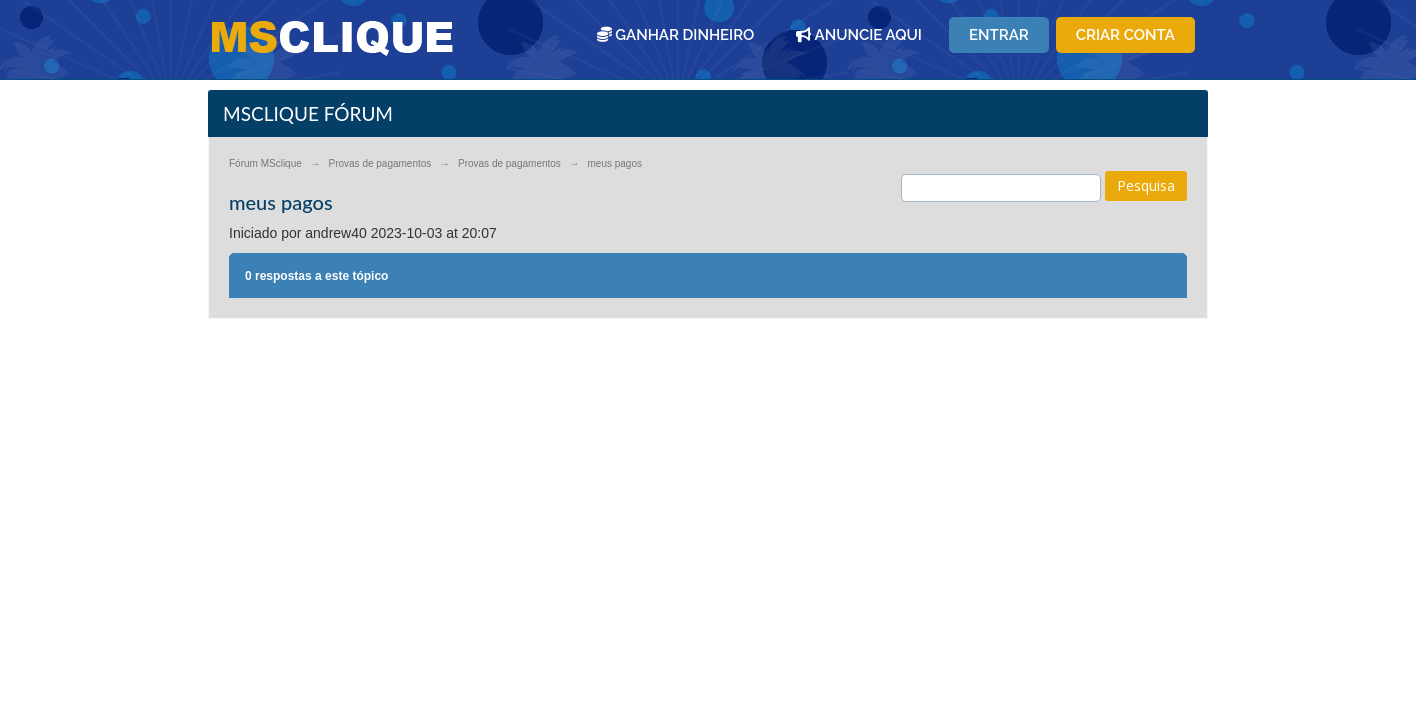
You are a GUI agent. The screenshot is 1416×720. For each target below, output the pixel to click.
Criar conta (1125, 35)
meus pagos (615, 163)
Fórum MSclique (265, 163)
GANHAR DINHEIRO (676, 35)
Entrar (999, 35)
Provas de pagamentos (379, 163)
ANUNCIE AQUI (859, 35)
